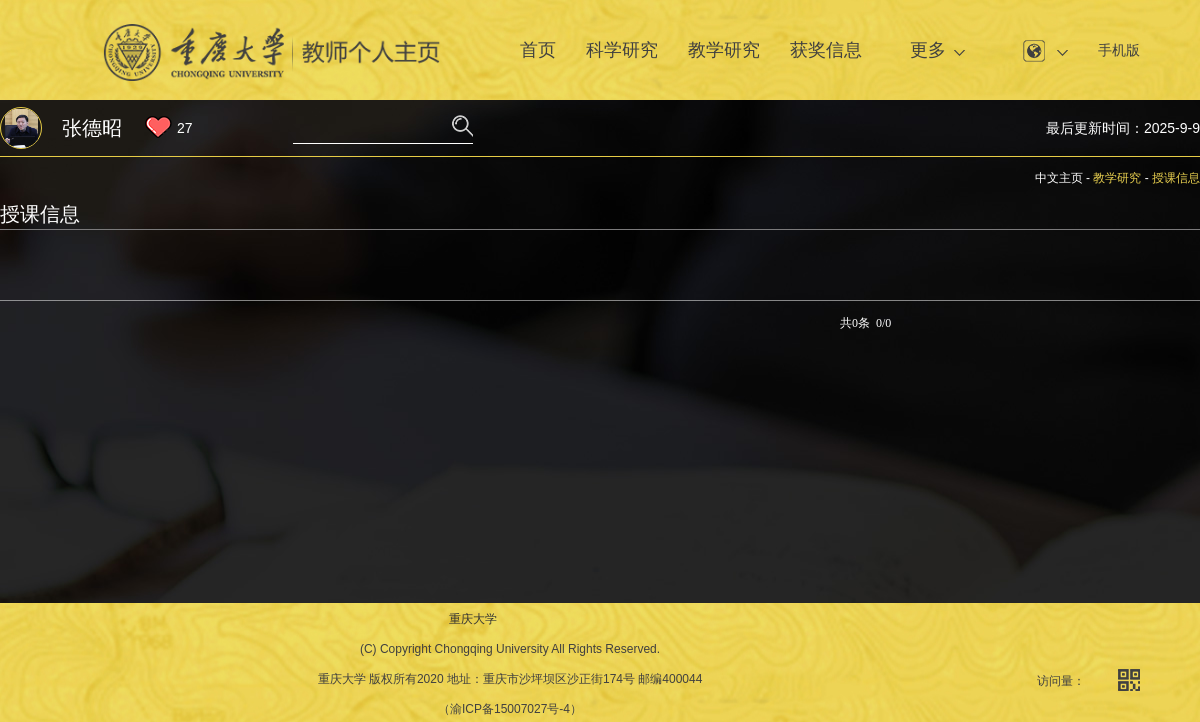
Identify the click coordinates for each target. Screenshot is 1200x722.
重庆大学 (473, 619)
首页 (538, 50)
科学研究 (622, 50)
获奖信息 (826, 50)
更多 (928, 50)
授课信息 (1176, 178)
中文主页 (1059, 178)
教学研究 (724, 50)
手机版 (1119, 50)
